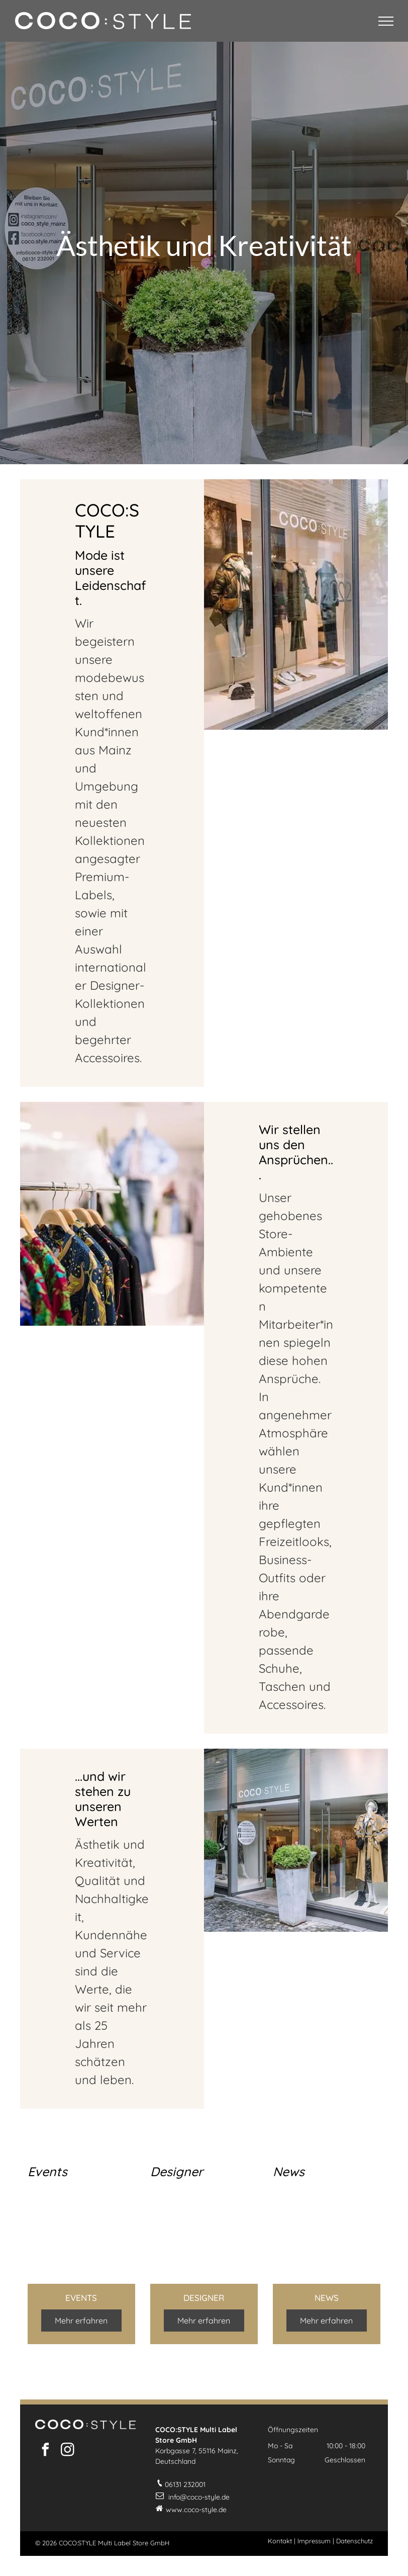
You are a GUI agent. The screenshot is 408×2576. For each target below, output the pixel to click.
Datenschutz (354, 2541)
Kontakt (280, 2541)
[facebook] (45, 2451)
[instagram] (67, 2451)
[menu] (386, 21)
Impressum (314, 2541)
